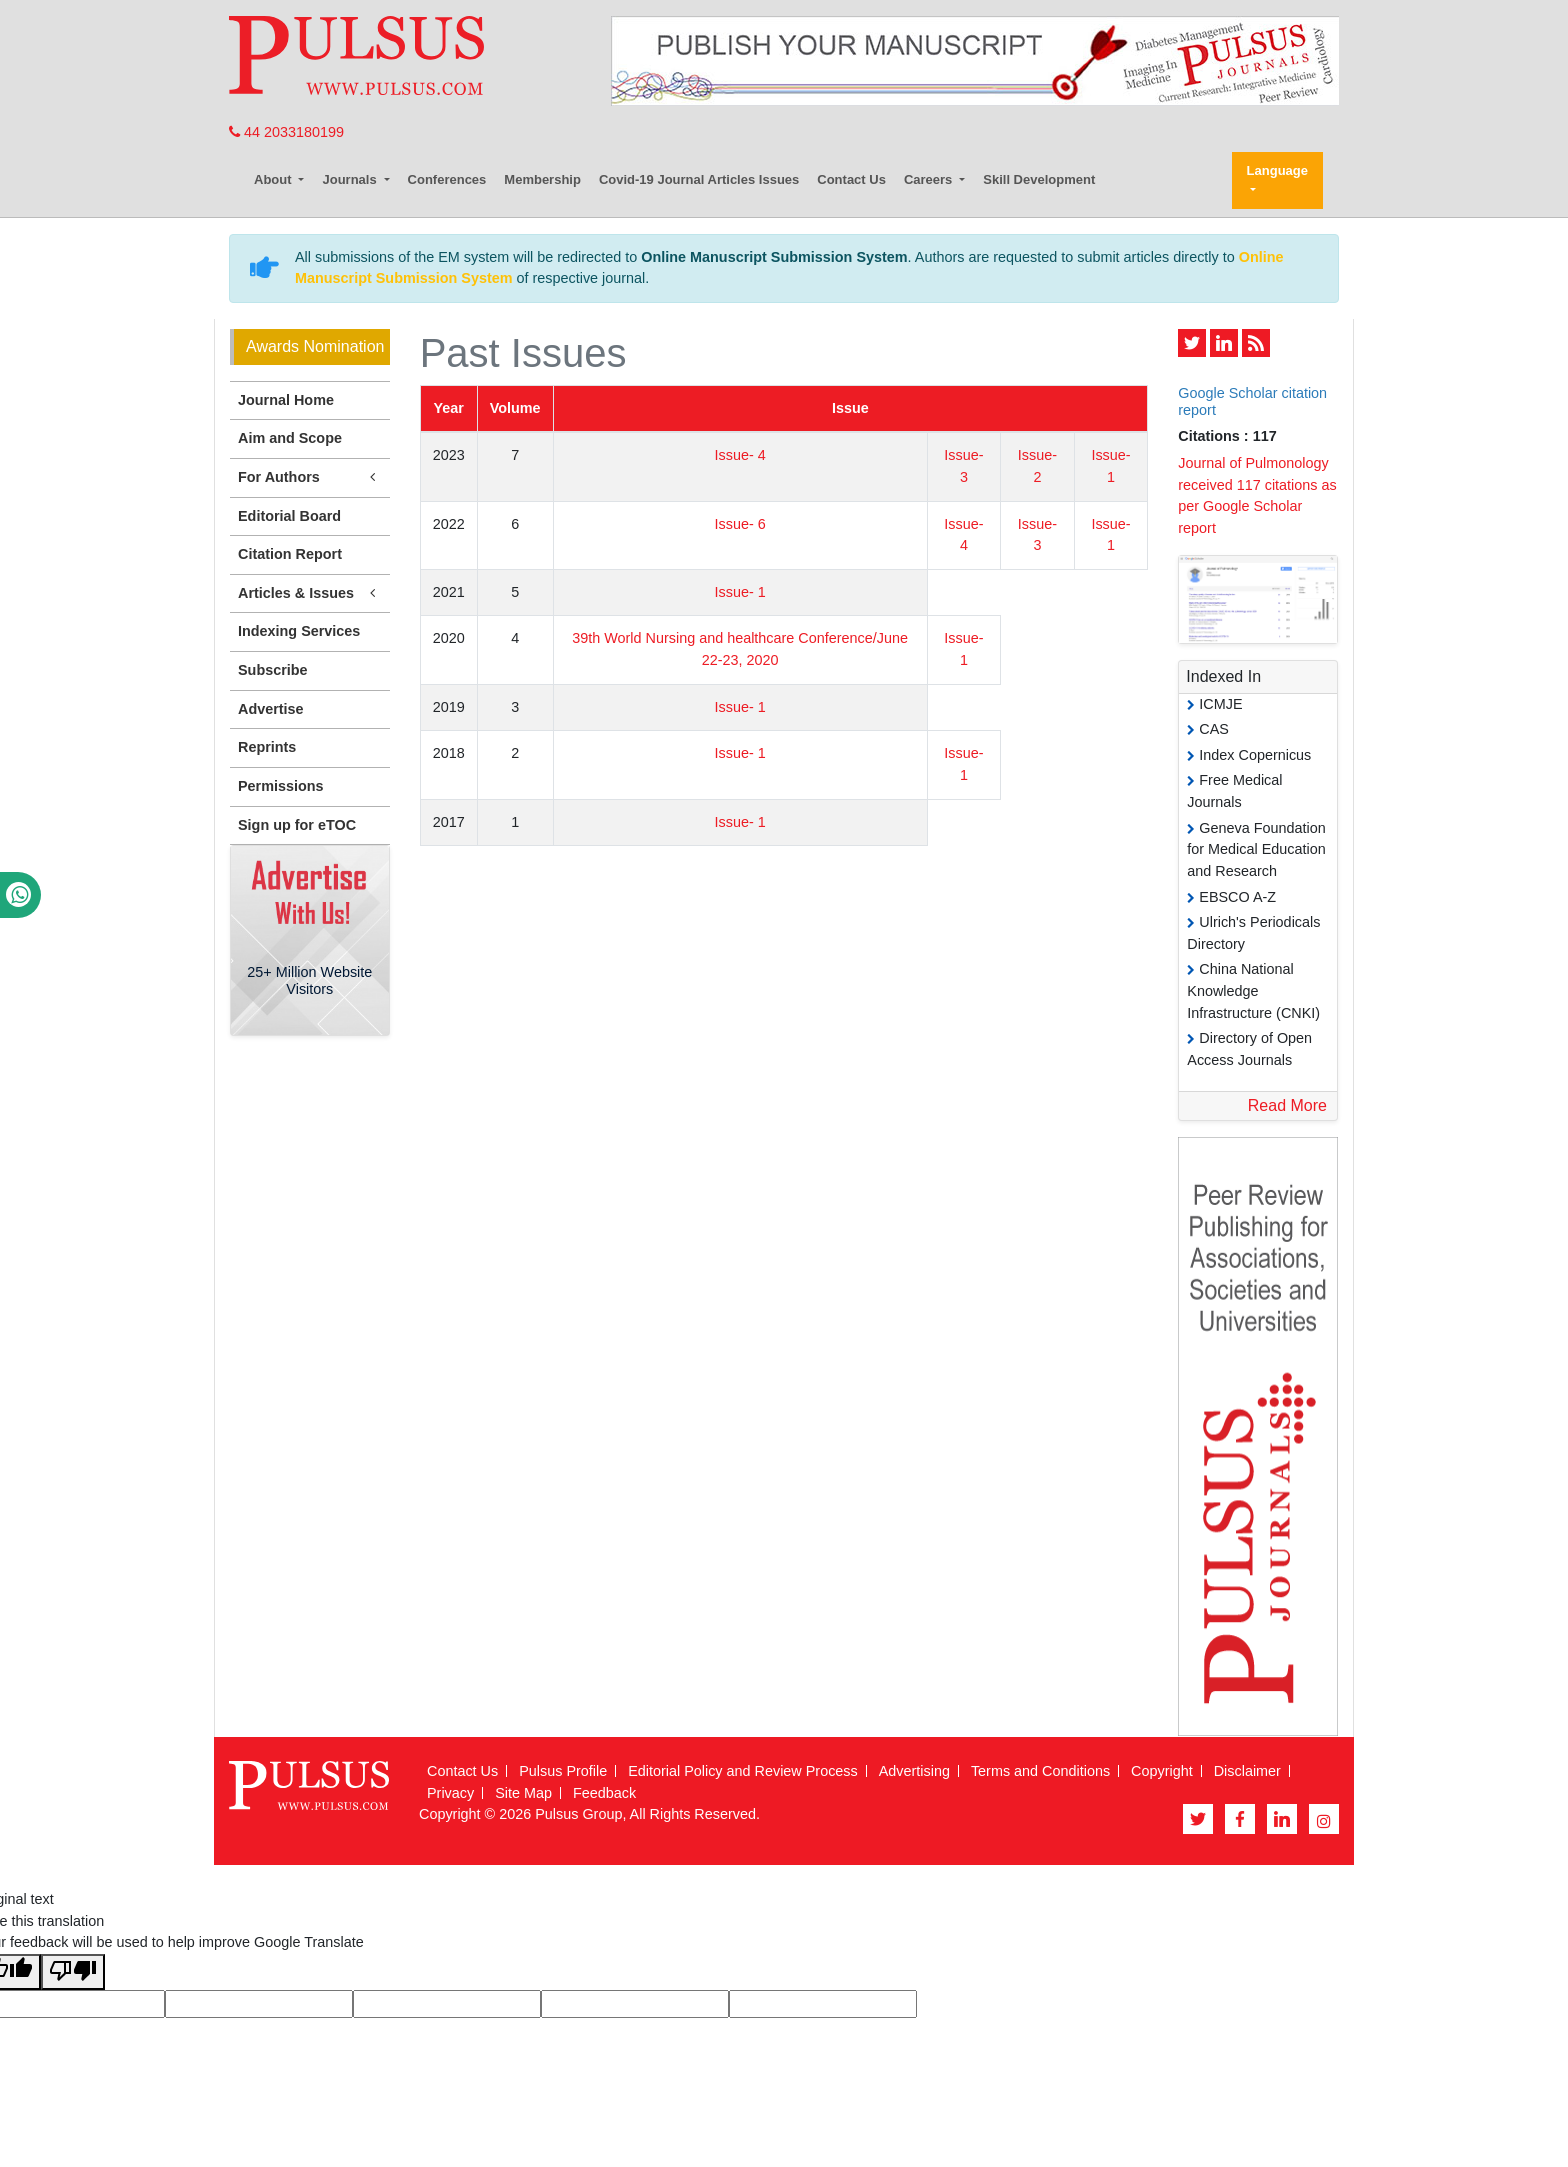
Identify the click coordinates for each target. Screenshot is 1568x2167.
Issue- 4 (740, 455)
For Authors (310, 477)
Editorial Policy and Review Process (743, 1771)
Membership (542, 179)
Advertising (914, 1771)
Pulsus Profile (563, 1771)
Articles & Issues (310, 593)
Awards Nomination (315, 346)
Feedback (604, 1793)
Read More (1287, 1105)
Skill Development (1039, 179)
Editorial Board (289, 516)
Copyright (1162, 1771)
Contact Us (851, 179)
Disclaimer (1247, 1771)
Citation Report (290, 554)
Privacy (450, 1793)
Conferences (447, 179)
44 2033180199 (286, 132)
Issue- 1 (740, 592)
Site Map (523, 1793)
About (274, 179)
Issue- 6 (740, 524)
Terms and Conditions (1040, 1771)
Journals (351, 179)
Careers (930, 179)
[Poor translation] (73, 1972)
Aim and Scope (290, 438)
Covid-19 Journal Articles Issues (699, 179)
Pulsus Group (578, 1814)
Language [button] (1277, 170)
